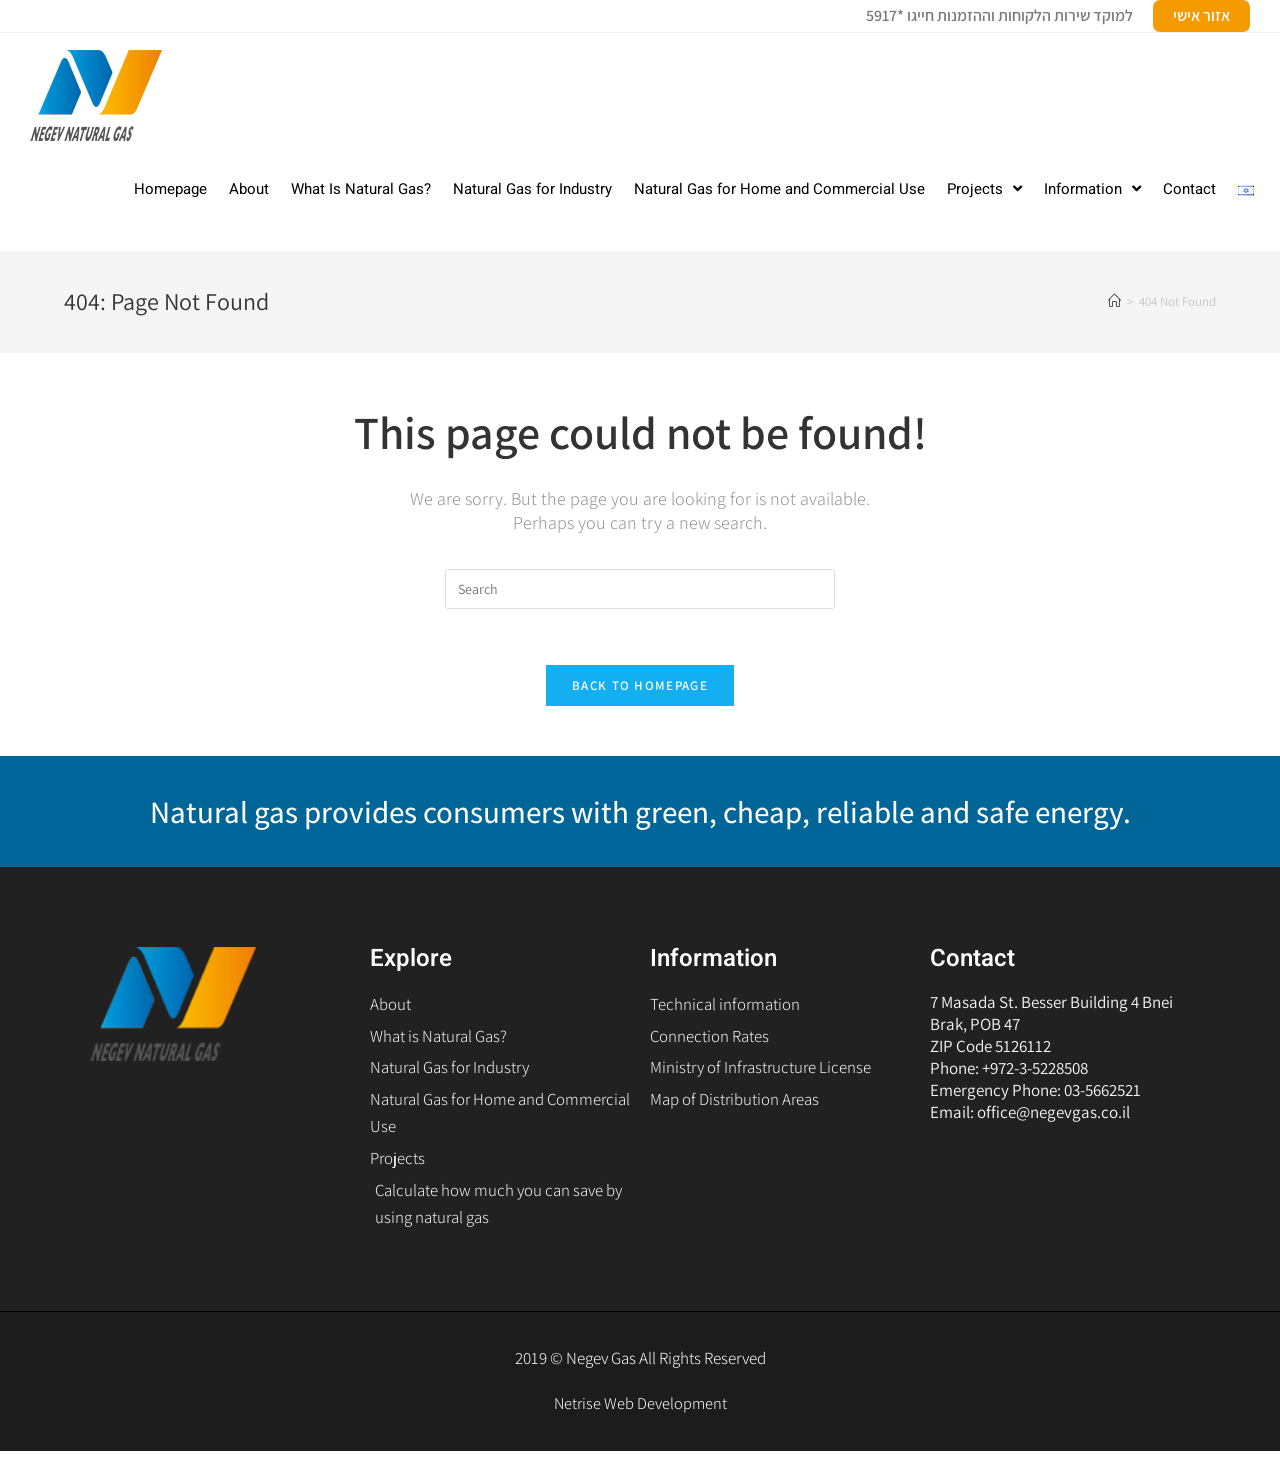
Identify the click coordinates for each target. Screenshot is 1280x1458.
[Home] (1114, 301)
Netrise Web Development (640, 1410)
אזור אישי (1201, 15)
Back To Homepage (640, 689)
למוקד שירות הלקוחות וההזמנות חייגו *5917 (999, 15)
